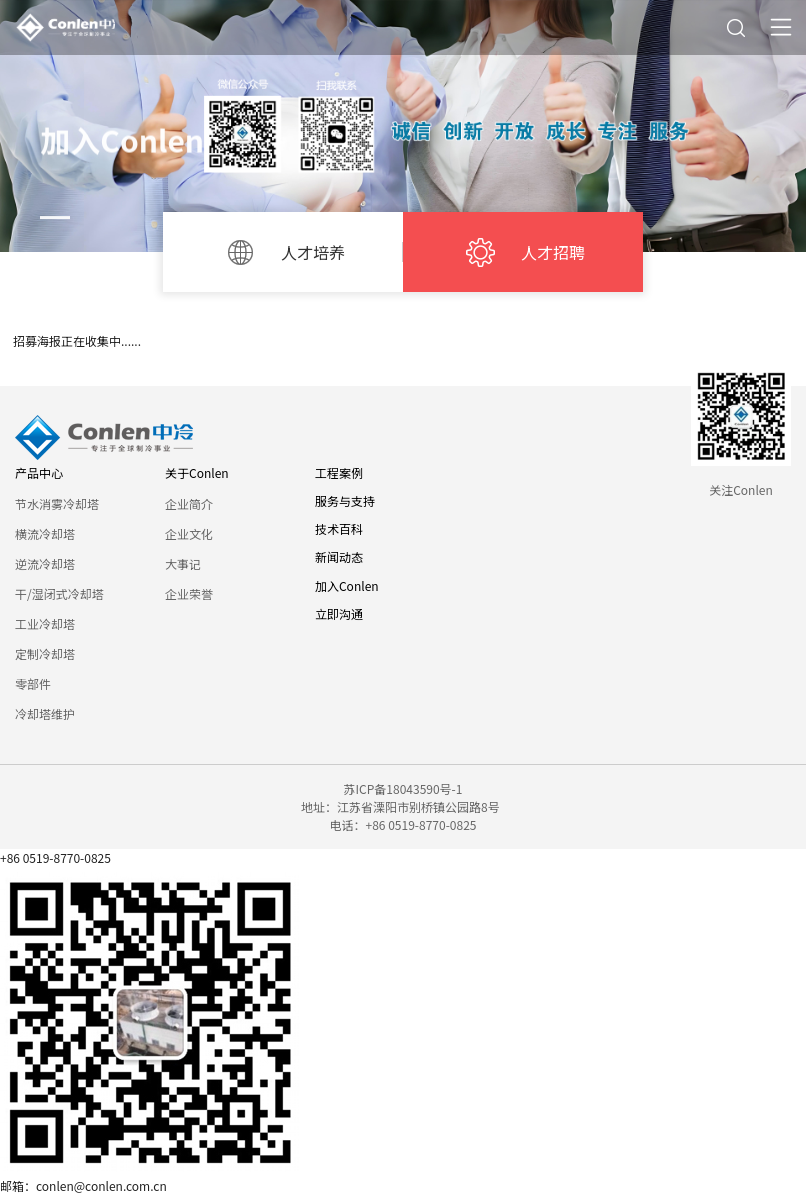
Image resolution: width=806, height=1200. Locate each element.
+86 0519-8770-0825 (55, 857)
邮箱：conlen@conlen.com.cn (83, 1185)
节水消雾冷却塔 (57, 503)
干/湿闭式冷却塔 (59, 593)
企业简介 (189, 503)
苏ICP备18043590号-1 (403, 788)
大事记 (183, 563)
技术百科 (339, 528)
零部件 (33, 683)
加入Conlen (347, 585)
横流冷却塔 (45, 533)
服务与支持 (345, 500)
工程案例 (339, 472)
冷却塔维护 (45, 713)
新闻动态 (339, 556)
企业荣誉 (189, 593)
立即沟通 (339, 613)
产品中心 (39, 472)
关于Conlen (197, 472)
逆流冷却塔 (45, 563)
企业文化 (189, 533)
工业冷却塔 (45, 623)
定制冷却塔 (45, 653)
